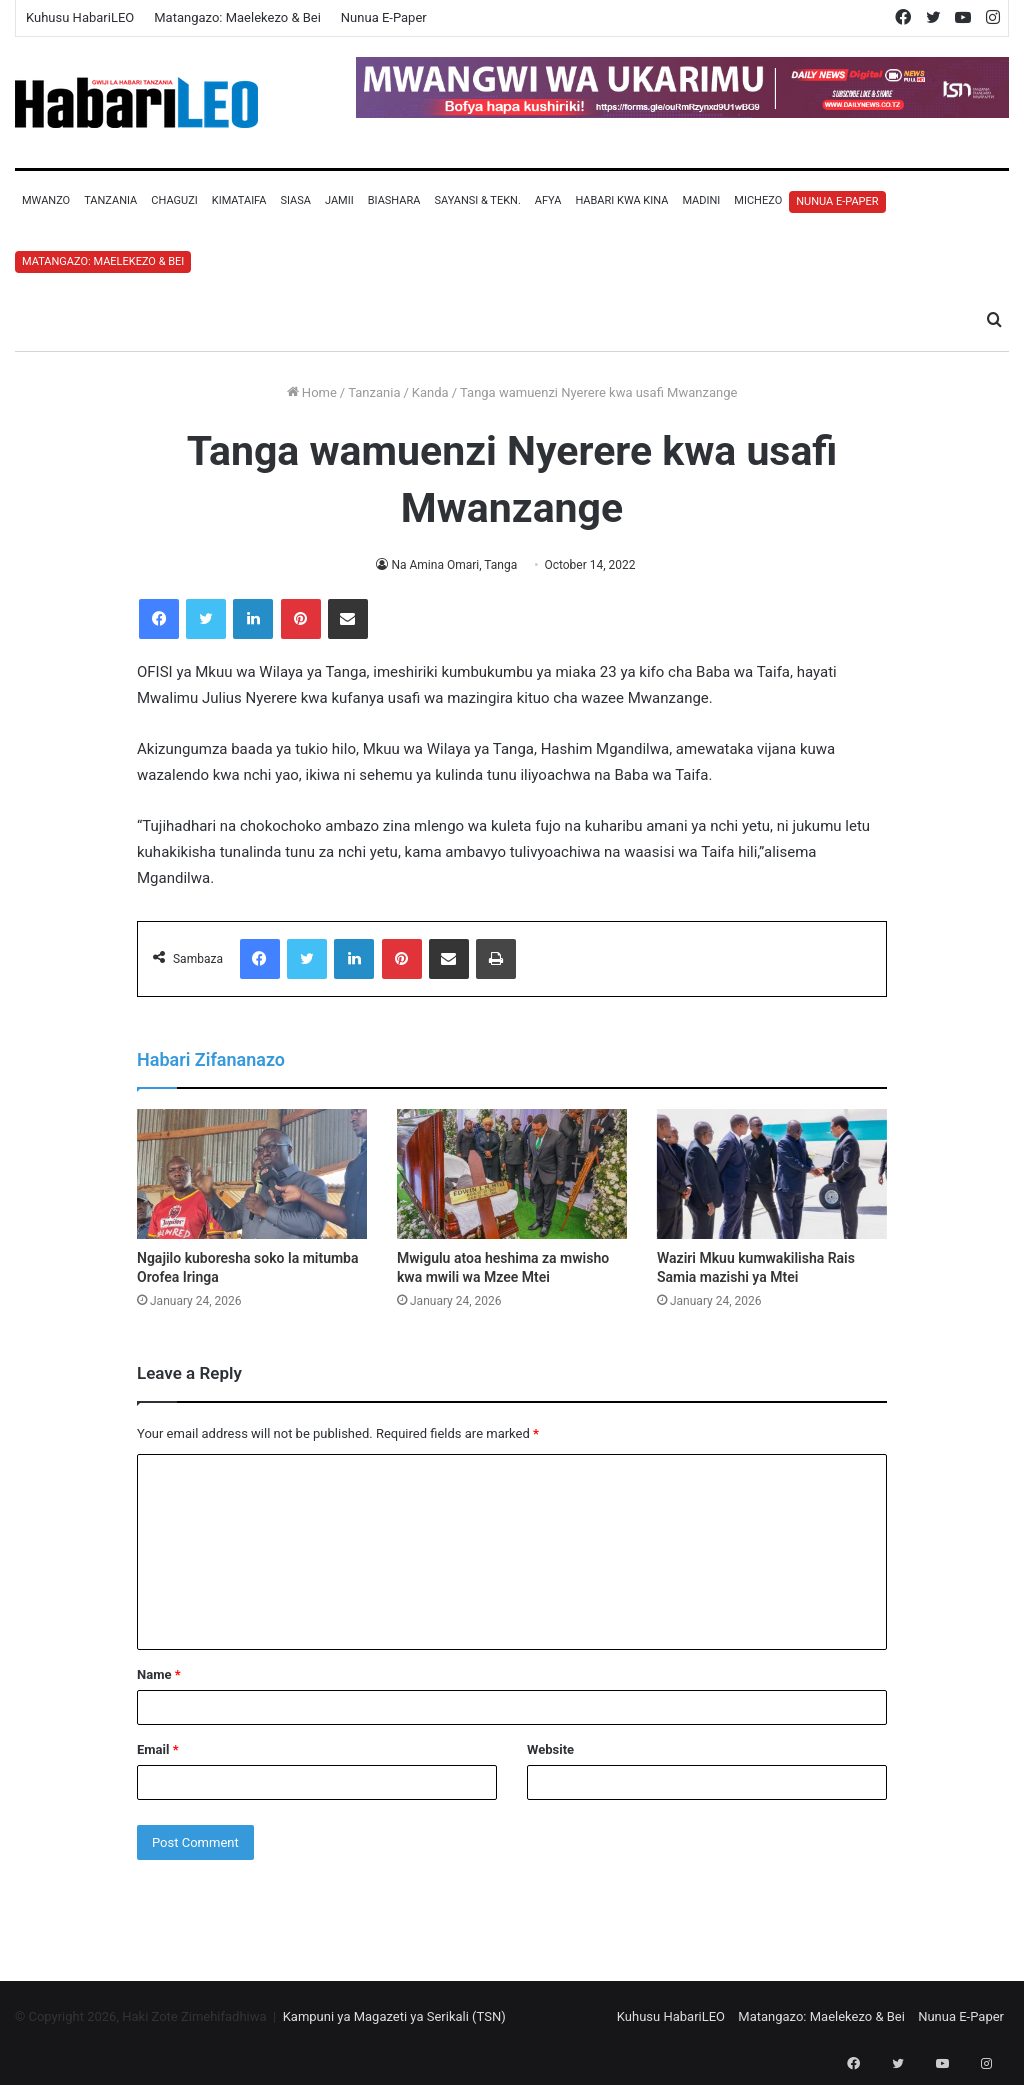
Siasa (295, 200)
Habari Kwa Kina (621, 200)
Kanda (430, 392)
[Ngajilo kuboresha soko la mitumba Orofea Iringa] (252, 1174)
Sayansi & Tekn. (477, 200)
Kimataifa (239, 200)
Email (158, 1749)
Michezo (758, 200)
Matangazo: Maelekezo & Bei (237, 17)
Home (312, 392)
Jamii (339, 200)
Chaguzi (174, 200)
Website (550, 1749)
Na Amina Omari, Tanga (454, 565)
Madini (701, 200)
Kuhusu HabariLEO (80, 17)
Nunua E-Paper (384, 17)
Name (159, 1674)
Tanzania (110, 200)
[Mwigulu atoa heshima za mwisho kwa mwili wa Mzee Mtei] (512, 1174)
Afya (548, 200)
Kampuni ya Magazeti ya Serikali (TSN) (394, 2016)
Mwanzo (46, 200)
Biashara (394, 200)
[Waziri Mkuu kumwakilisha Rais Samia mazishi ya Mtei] (772, 1174)
